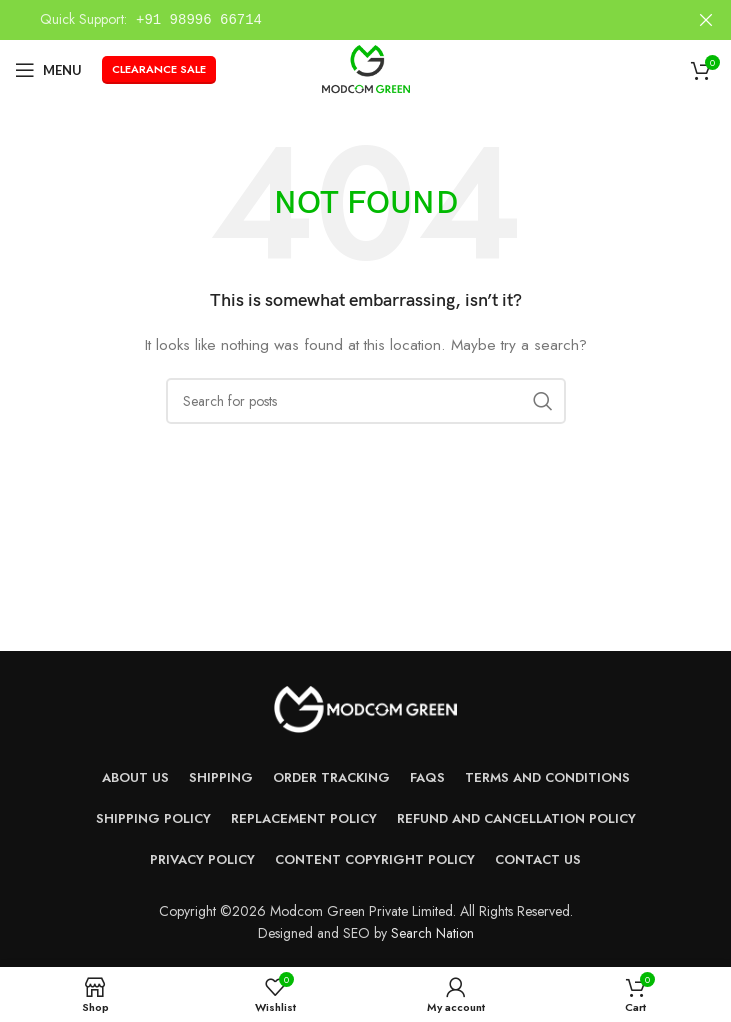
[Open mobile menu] (48, 70)
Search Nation (432, 933)
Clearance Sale (159, 69)
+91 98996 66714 (199, 19)
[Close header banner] (706, 20)
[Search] (366, 401)
